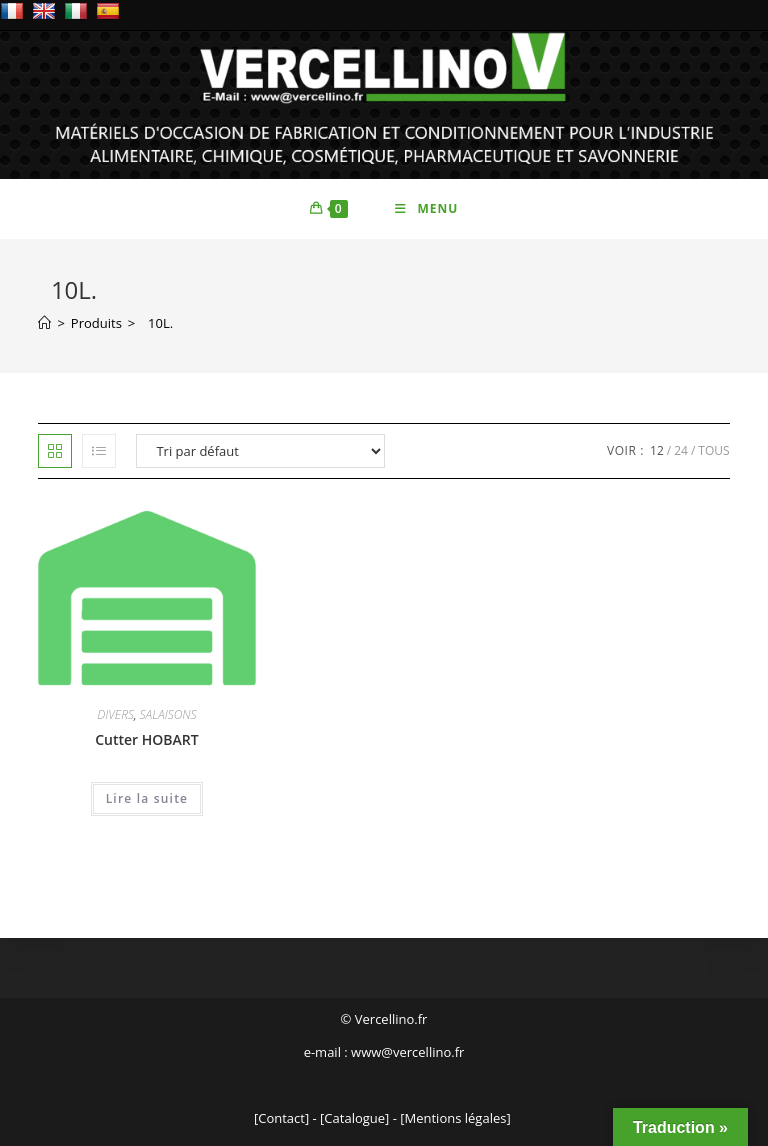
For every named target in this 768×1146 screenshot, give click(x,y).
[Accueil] (44, 323)
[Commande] (260, 451)
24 (681, 450)
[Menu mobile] (426, 209)
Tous (713, 450)
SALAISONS (168, 714)
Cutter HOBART (146, 739)
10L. (157, 323)
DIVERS (115, 714)
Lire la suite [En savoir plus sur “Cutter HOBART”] (147, 798)
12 (657, 450)
